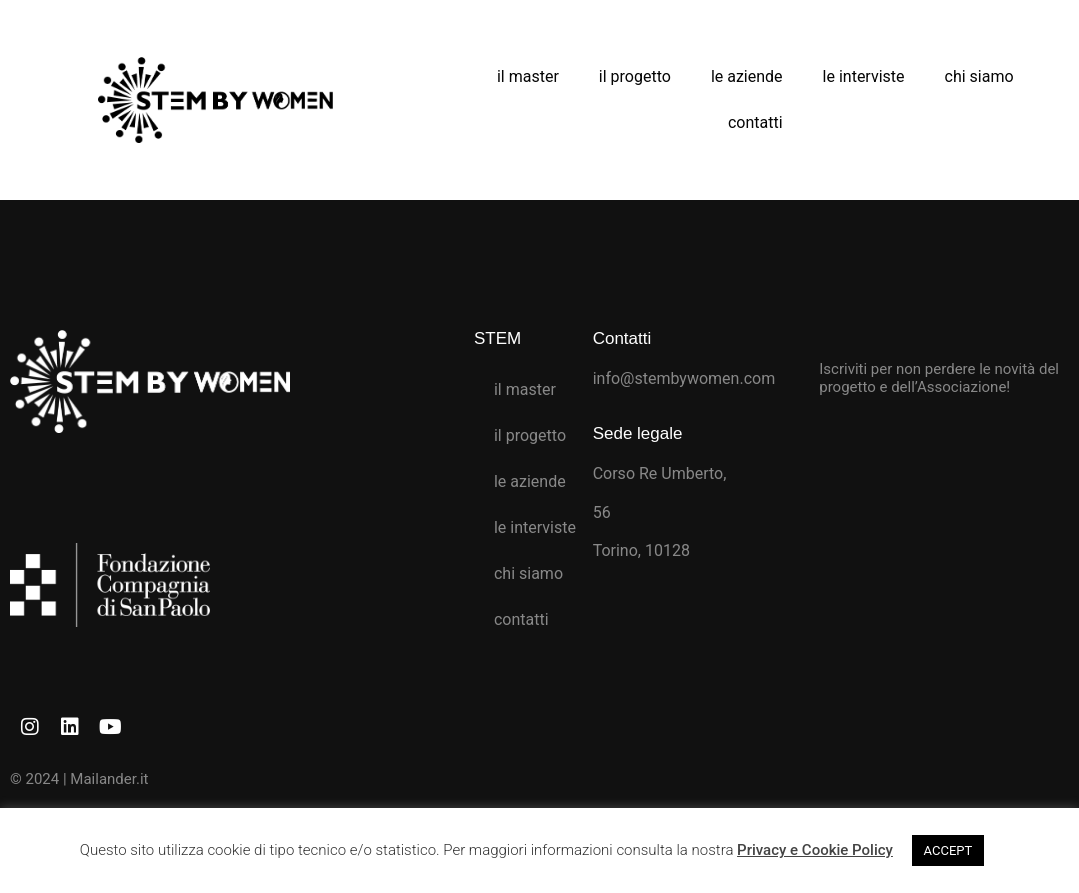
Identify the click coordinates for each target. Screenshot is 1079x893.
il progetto (635, 76)
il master (528, 76)
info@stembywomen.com (684, 378)
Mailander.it (109, 779)
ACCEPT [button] (948, 850)
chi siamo (979, 76)
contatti (755, 122)
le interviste (864, 76)
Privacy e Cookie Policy (815, 850)
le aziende (747, 76)
